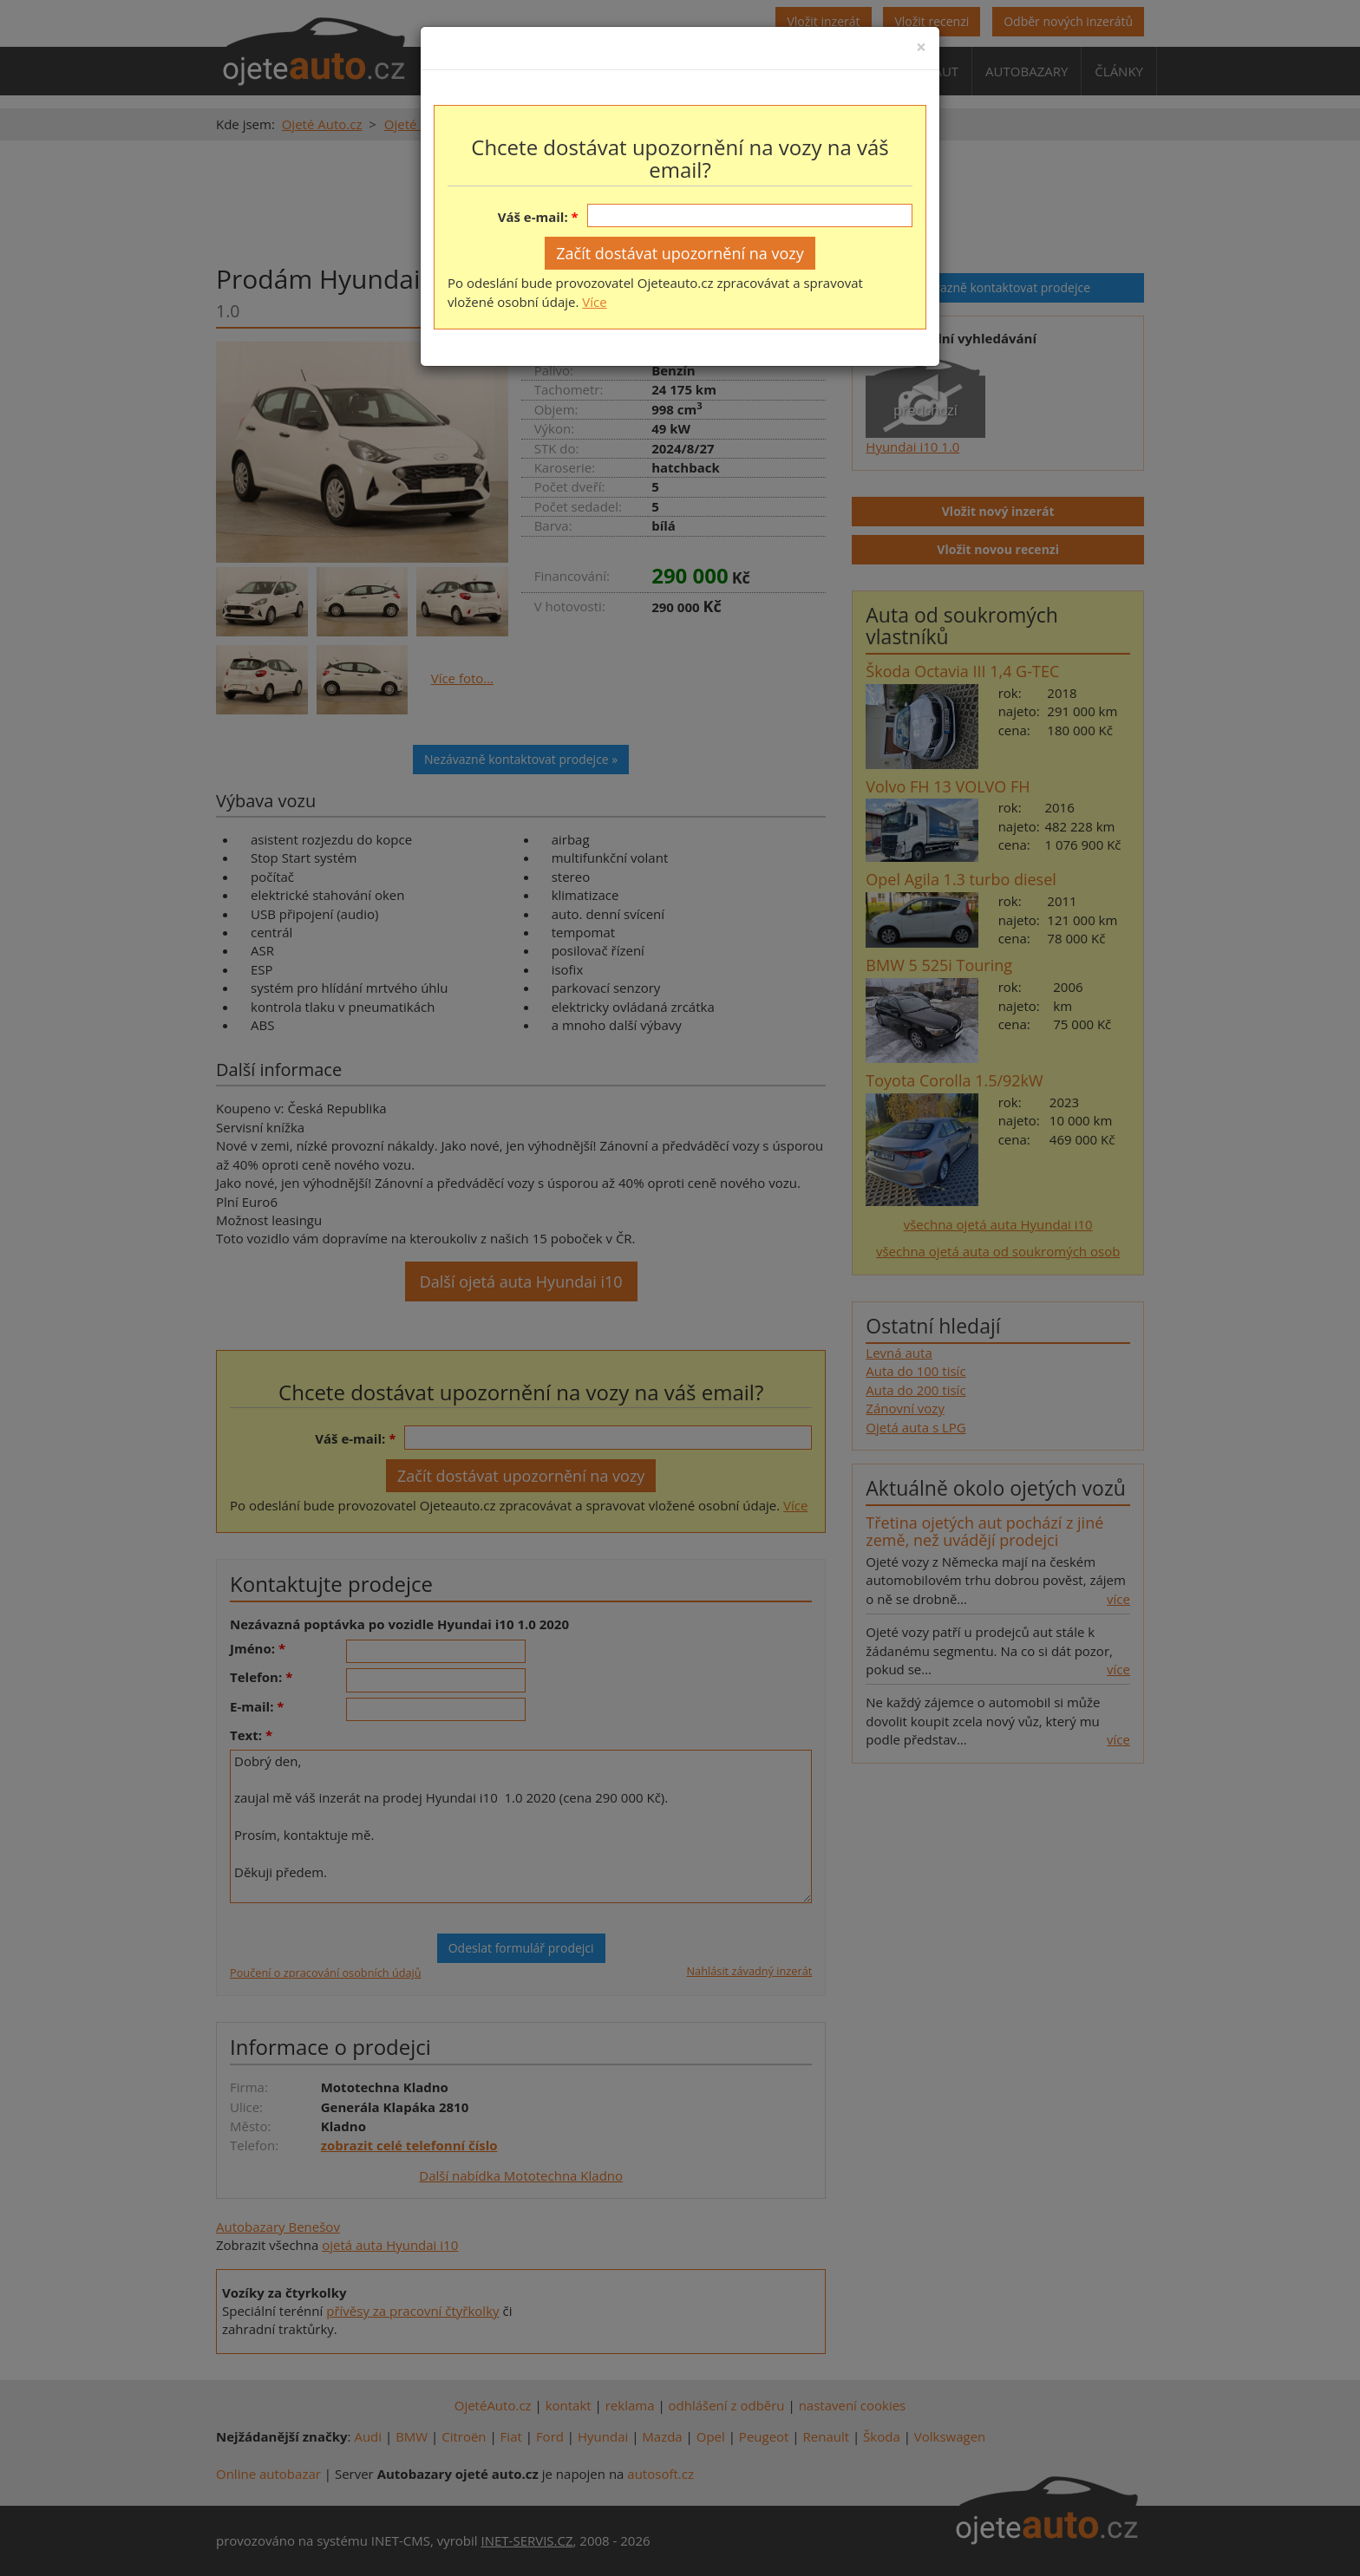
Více (594, 301)
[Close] (921, 47)
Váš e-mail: (533, 216)
